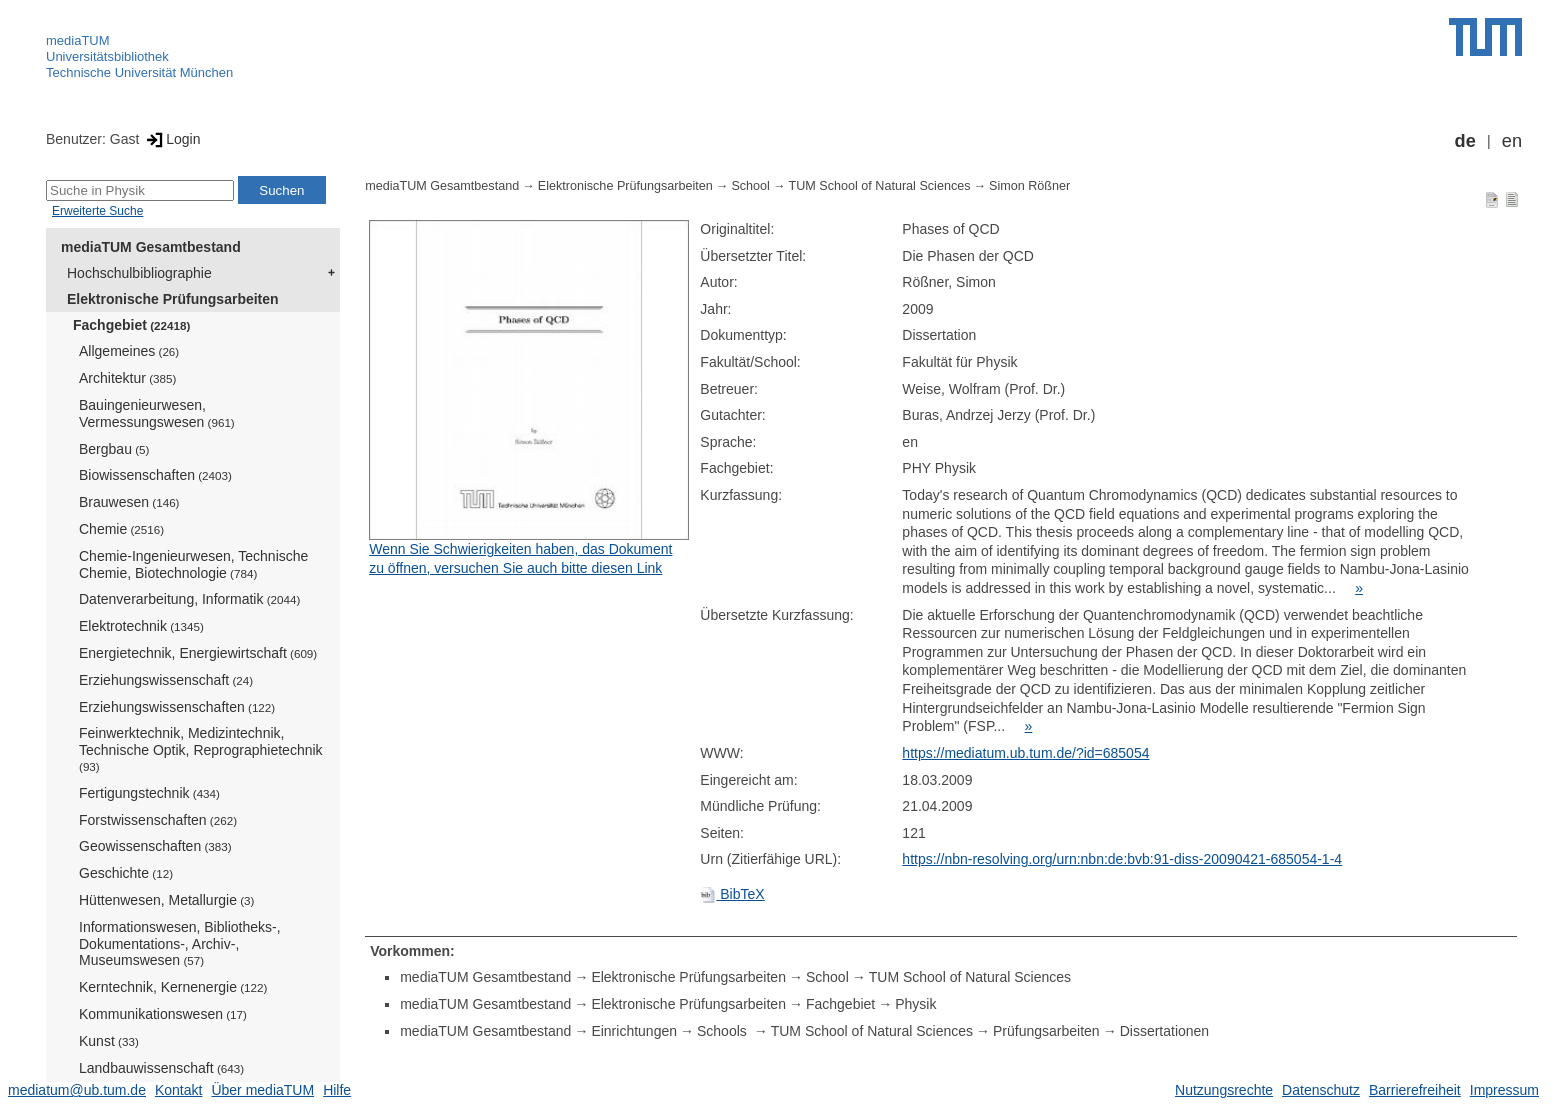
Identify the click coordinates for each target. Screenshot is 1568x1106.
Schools (724, 1031)
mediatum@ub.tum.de (77, 1090)
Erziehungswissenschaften (177, 707)
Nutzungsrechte (1224, 1090)
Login (171, 139)
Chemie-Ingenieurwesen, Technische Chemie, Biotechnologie (193, 564)
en (1512, 141)
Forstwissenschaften (158, 820)
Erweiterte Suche (97, 211)
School (750, 186)
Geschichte (126, 873)
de (1465, 141)
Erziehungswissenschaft (166, 680)
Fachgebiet (131, 325)
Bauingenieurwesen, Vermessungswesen (157, 413)
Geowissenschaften (155, 846)
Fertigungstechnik (149, 793)
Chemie (121, 529)
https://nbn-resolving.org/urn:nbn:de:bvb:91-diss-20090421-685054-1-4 (1122, 859)
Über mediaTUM (262, 1090)
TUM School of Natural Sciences (880, 186)
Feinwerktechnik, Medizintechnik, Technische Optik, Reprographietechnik (201, 749)
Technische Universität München (139, 72)
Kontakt (178, 1090)
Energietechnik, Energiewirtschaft (198, 653)
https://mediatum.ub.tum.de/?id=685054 (1025, 753)
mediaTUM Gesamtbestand (151, 247)
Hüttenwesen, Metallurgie (166, 900)
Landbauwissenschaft (161, 1068)
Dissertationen (1165, 1031)
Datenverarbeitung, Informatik (189, 599)
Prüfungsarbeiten (1046, 1031)
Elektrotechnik (141, 626)
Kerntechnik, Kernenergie (173, 987)
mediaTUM (78, 40)
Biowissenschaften (155, 475)
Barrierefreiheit (1415, 1090)
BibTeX (732, 894)
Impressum (1504, 1090)
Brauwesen (129, 502)
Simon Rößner (1029, 186)
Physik (915, 1004)
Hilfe (337, 1090)
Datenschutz (1321, 1090)
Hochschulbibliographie (139, 273)
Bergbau (114, 449)
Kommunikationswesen (163, 1014)
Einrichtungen (634, 1031)
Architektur (127, 378)
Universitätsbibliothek (107, 56)
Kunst (109, 1041)
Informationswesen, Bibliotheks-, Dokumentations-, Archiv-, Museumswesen (180, 944)
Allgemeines (129, 351)
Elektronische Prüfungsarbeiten (173, 299)
